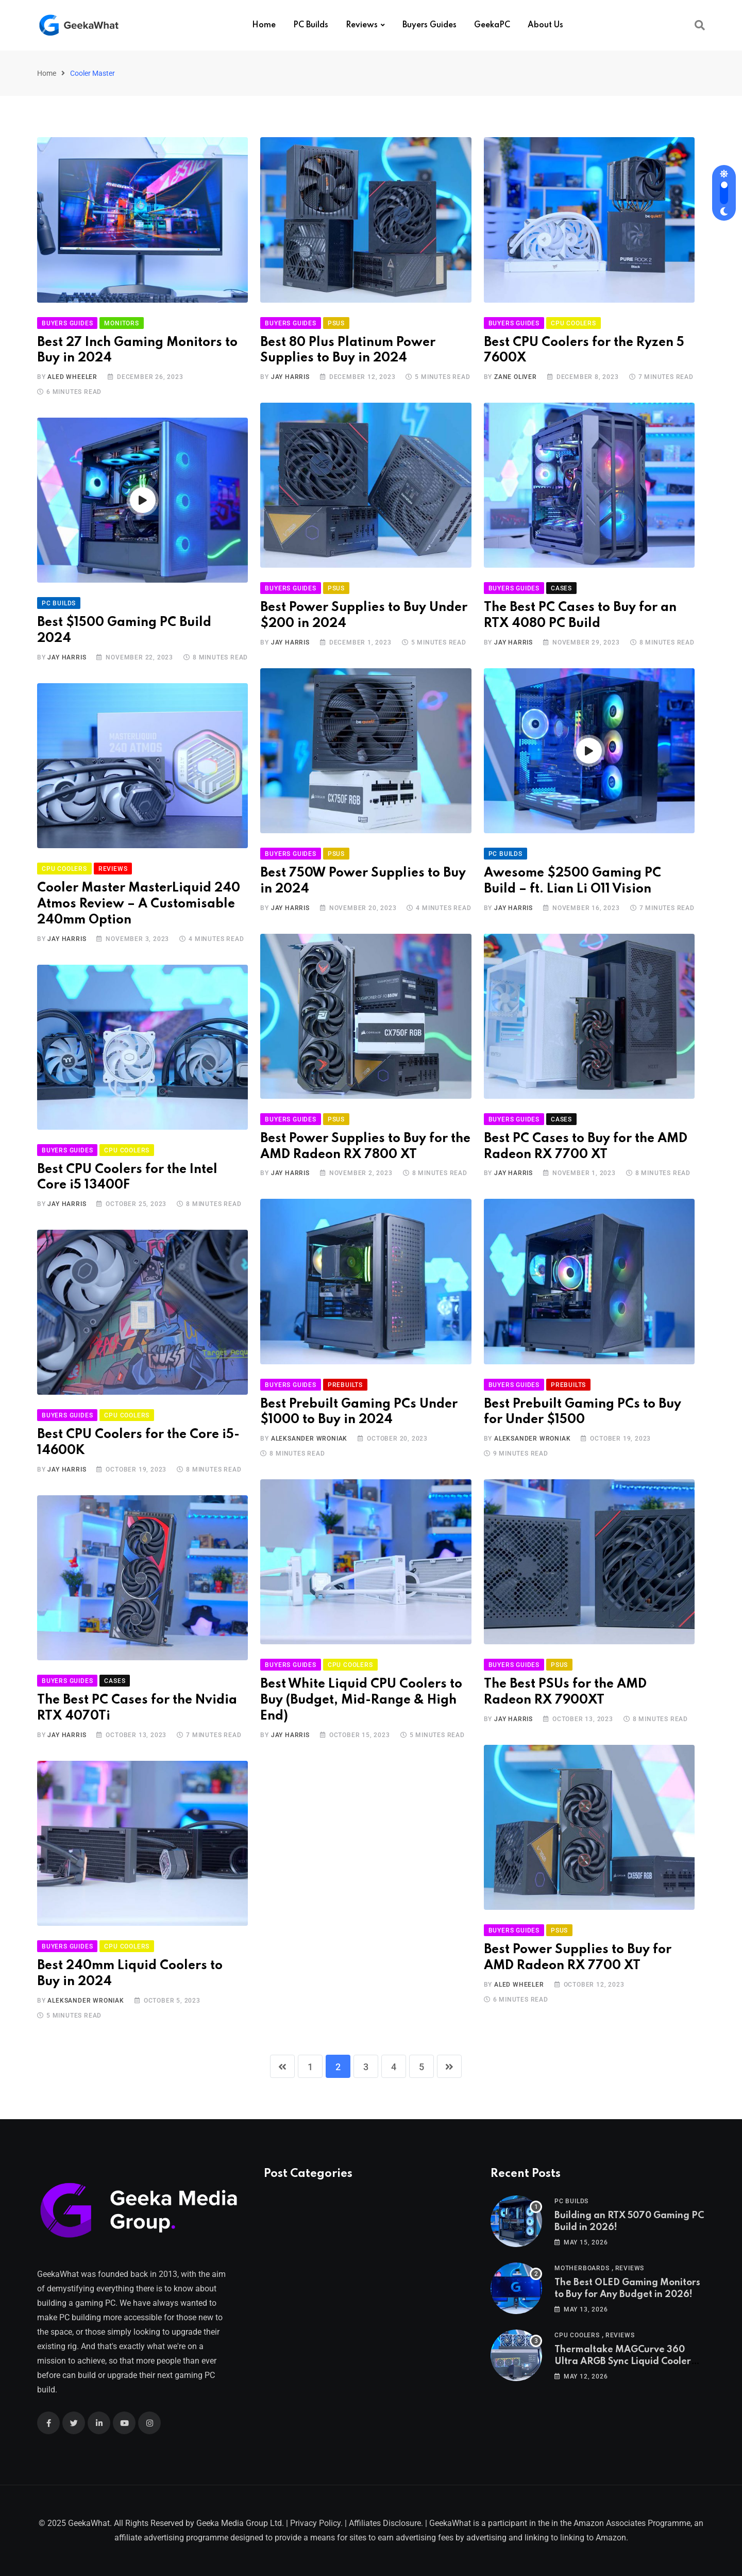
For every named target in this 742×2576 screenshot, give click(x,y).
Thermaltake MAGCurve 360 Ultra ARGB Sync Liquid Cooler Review (622, 2361)
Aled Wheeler (72, 377)
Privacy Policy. (316, 2523)
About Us (545, 25)
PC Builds (310, 25)
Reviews (362, 25)
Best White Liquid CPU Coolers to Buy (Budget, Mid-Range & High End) (361, 1700)
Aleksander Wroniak (309, 1438)
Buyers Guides (429, 25)
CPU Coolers (577, 2335)
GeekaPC (492, 25)
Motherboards (582, 2268)
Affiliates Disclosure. (386, 2523)
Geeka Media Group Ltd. (240, 2523)
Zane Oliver (515, 377)
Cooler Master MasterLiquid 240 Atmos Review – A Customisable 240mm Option (138, 904)
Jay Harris (290, 377)
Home (264, 25)
